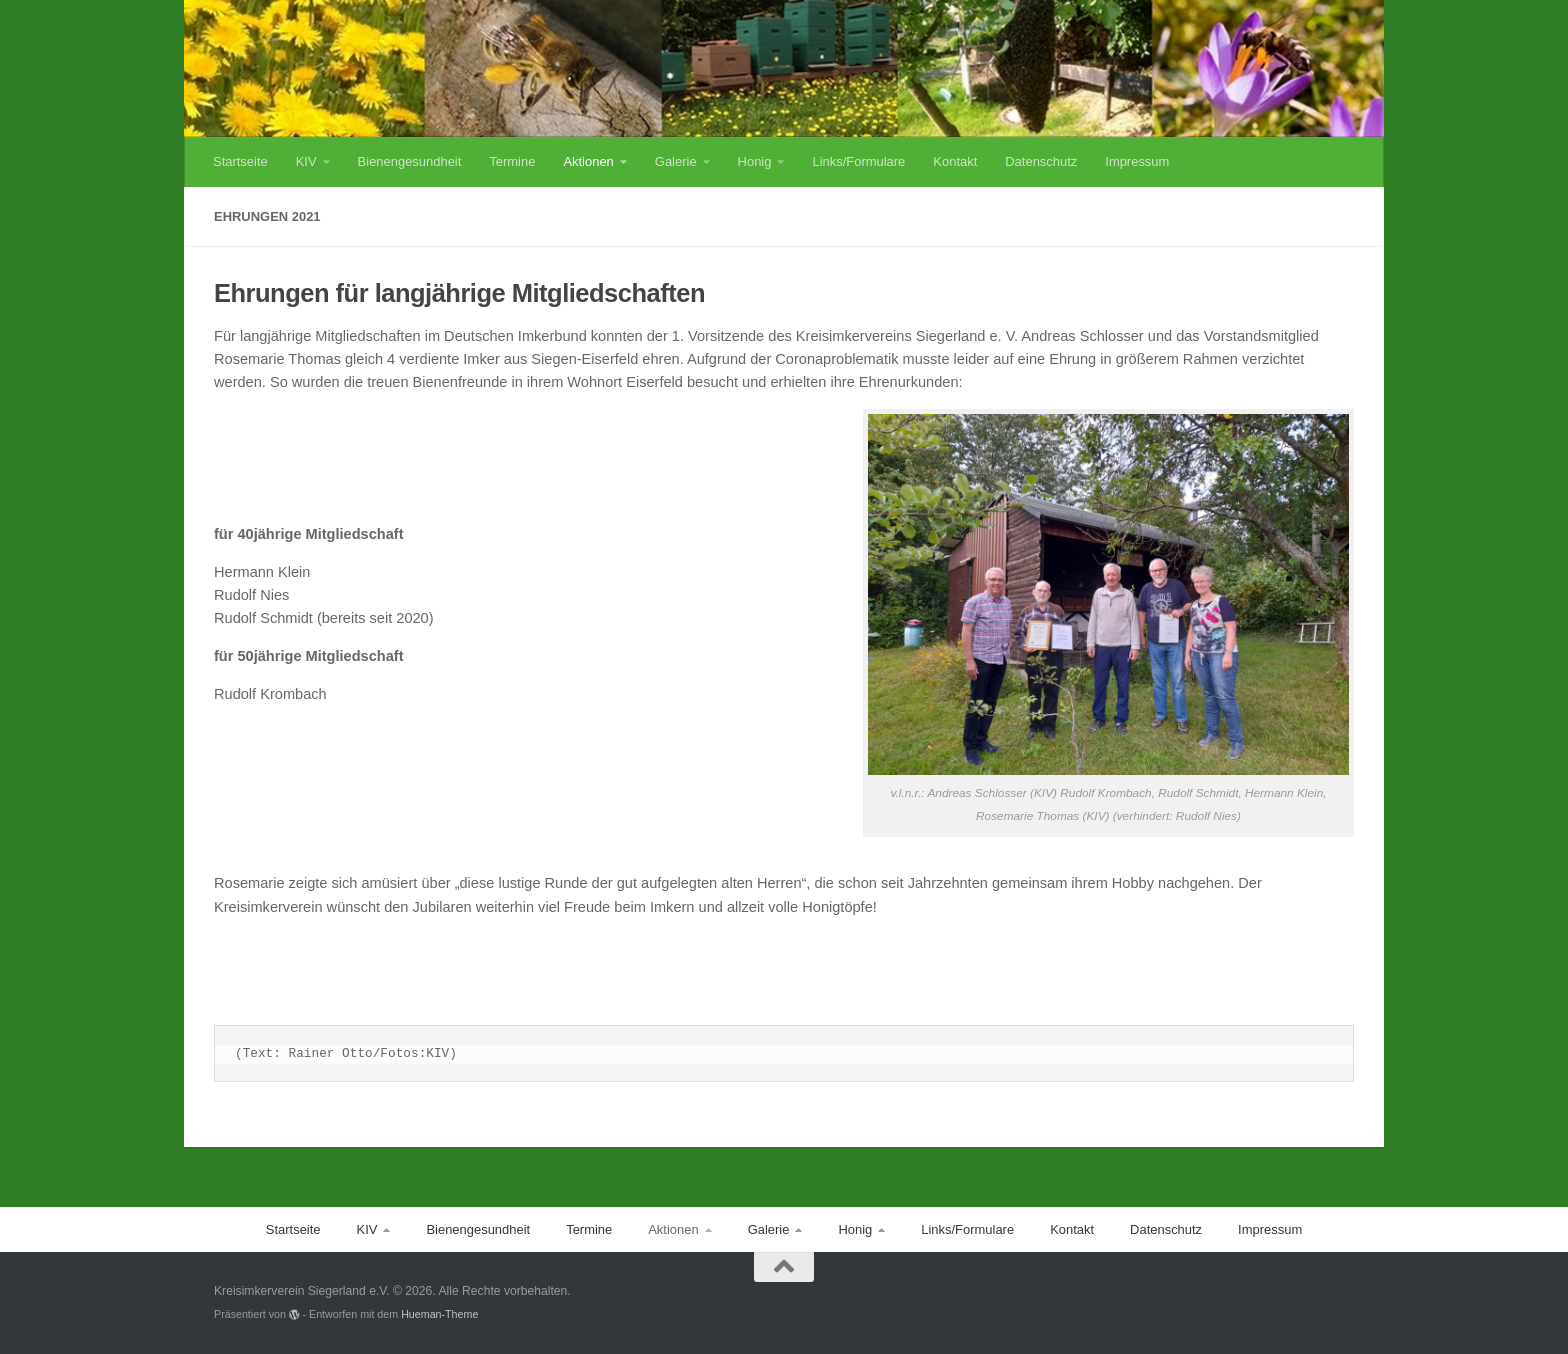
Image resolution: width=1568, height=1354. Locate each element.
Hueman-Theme (439, 1314)
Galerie (676, 161)
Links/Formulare (858, 161)
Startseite (240, 161)
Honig (755, 161)
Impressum (1137, 161)
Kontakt (955, 161)
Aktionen (588, 161)
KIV (306, 161)
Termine (512, 161)
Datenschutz (1041, 161)
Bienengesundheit (410, 161)
